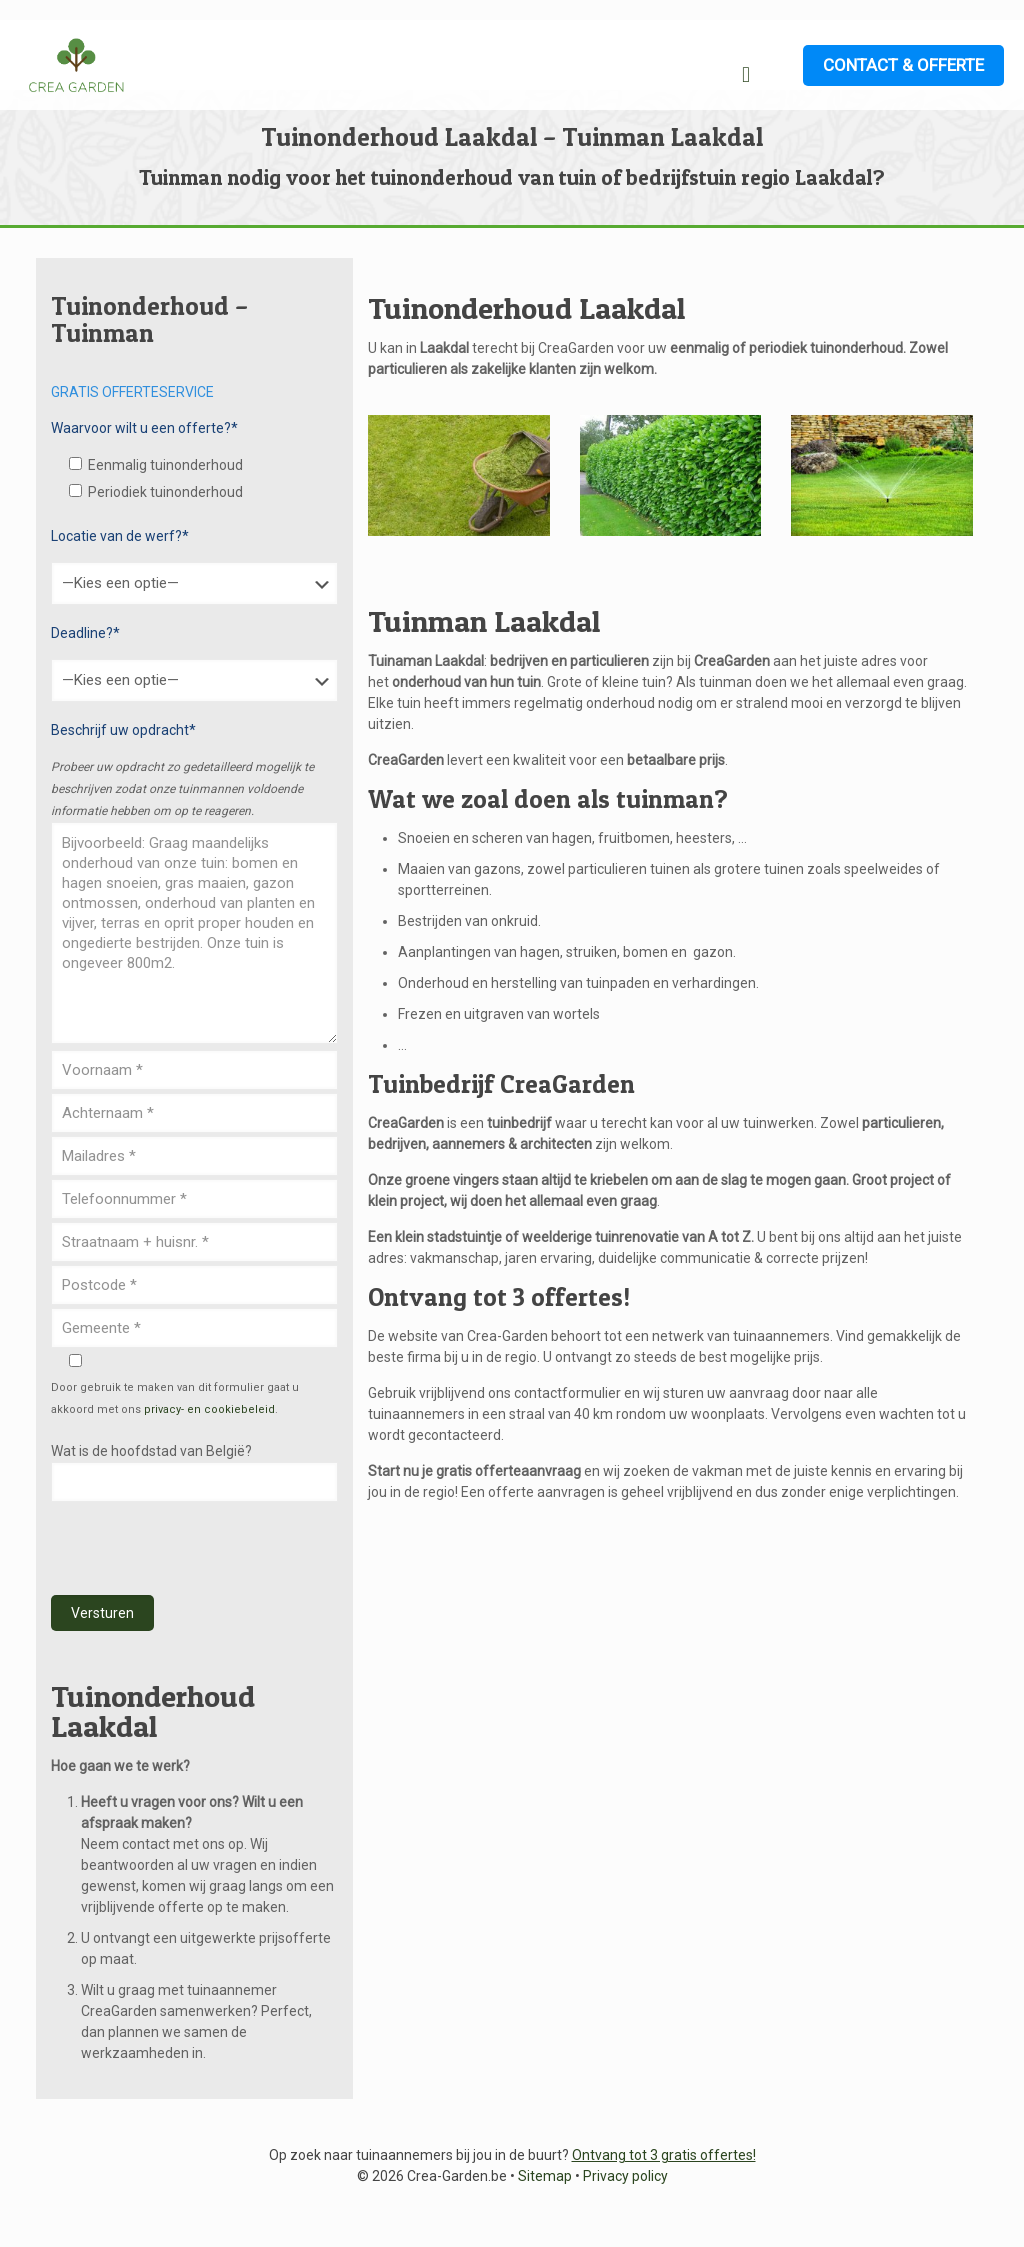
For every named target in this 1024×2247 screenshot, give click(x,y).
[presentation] (203, 1549)
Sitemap (545, 2176)
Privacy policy (625, 2176)
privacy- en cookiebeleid (209, 1409)
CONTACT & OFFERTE (903, 65)
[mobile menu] (746, 75)
